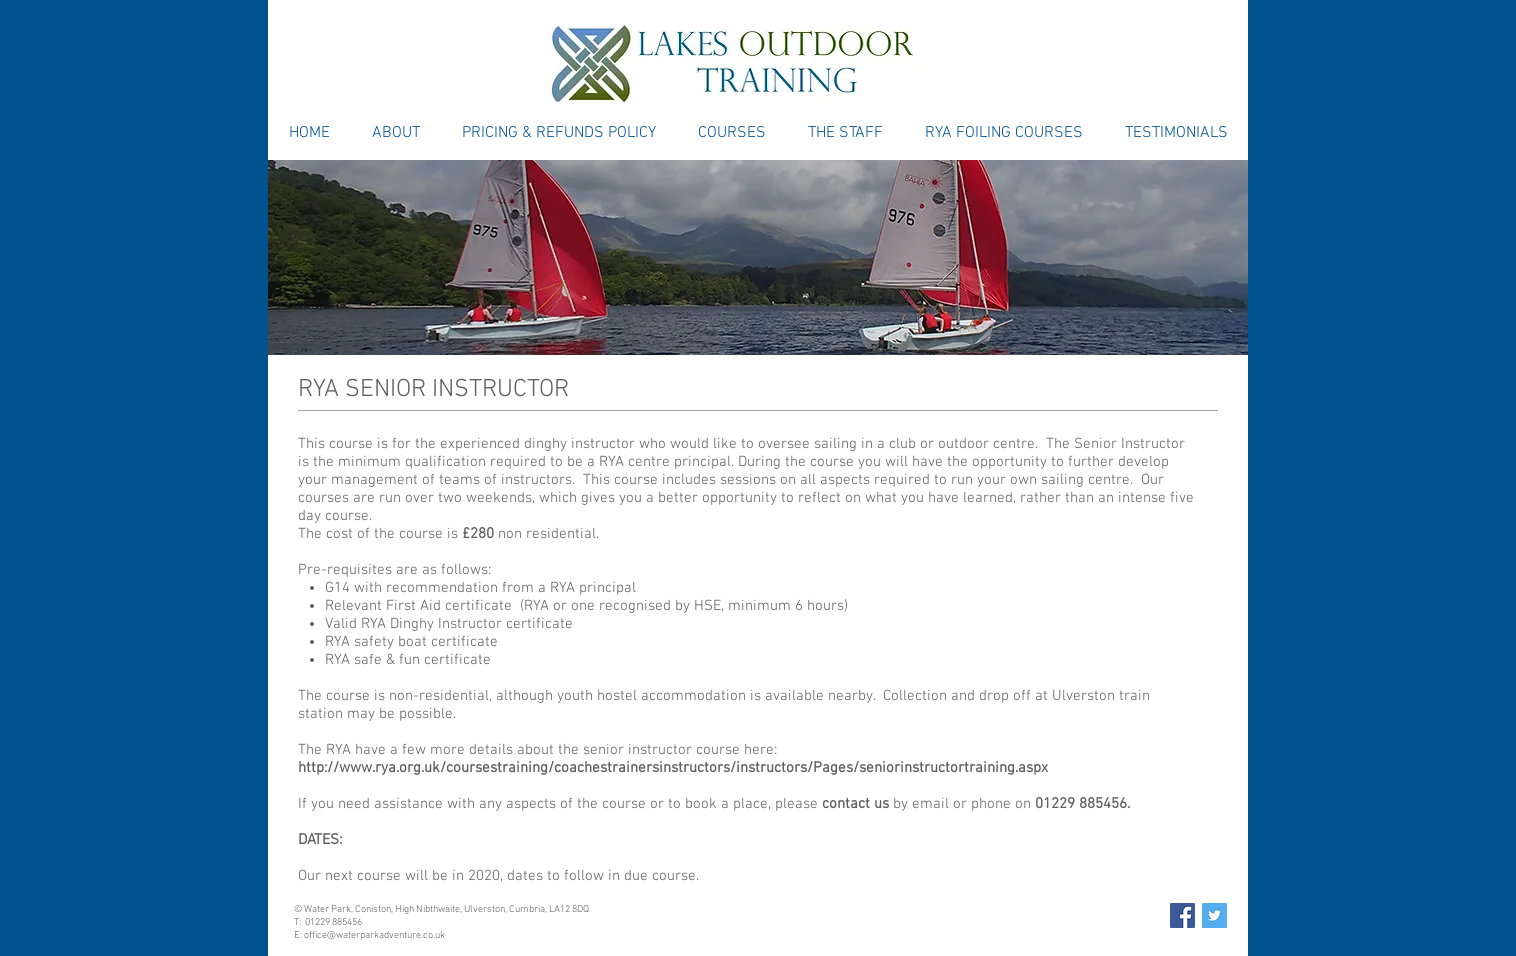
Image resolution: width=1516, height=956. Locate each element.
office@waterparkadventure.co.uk (374, 935)
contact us (855, 804)
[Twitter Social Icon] (1214, 915)
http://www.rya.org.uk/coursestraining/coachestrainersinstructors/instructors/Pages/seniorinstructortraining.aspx (673, 768)
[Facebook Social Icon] (1182, 915)
